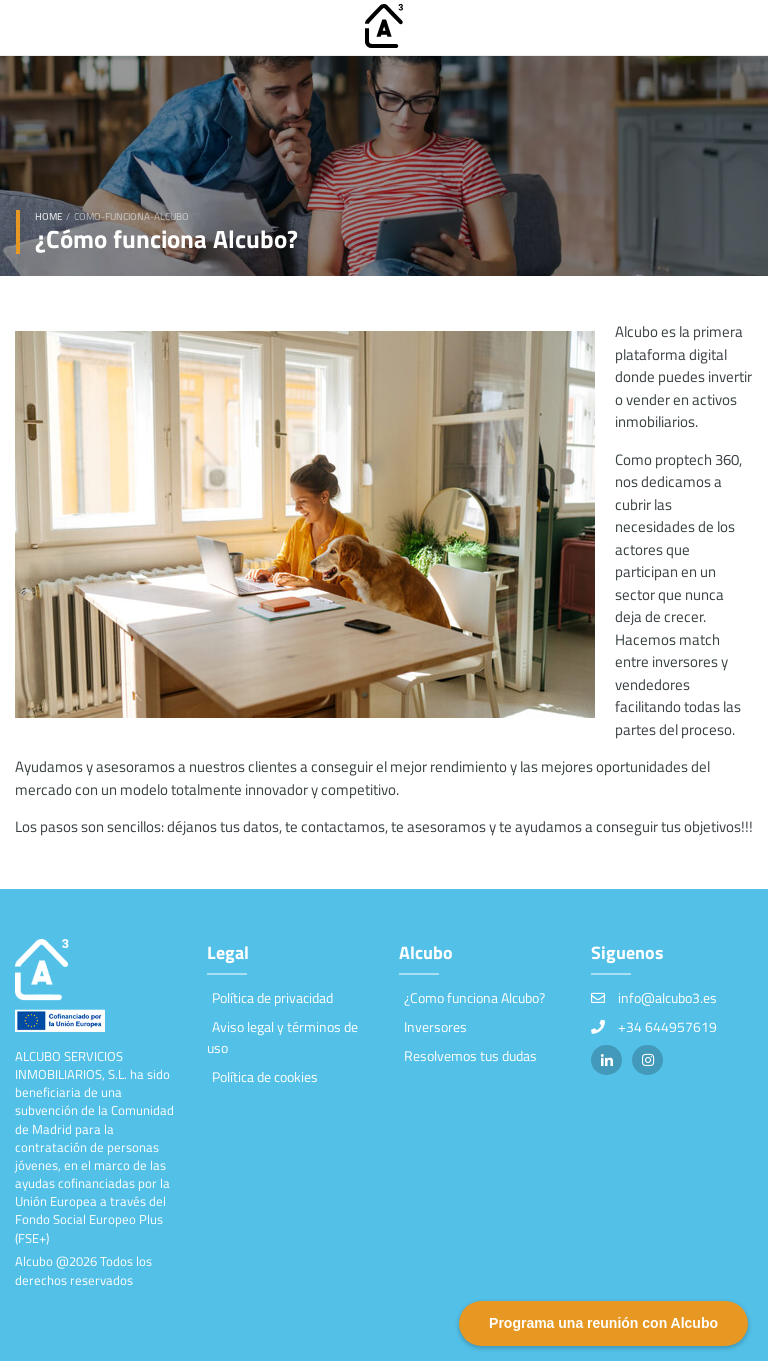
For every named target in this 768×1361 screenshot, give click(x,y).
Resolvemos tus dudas (470, 1055)
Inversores (435, 1026)
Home (49, 216)
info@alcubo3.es (667, 997)
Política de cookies (265, 1076)
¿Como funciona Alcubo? (474, 997)
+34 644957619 (667, 1026)
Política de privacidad (272, 997)
